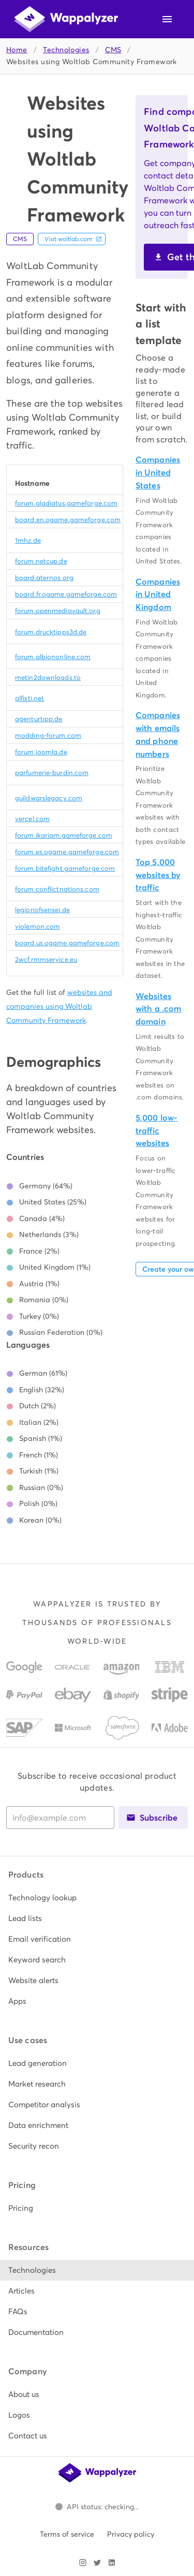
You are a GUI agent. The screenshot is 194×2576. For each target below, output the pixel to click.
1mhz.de (28, 540)
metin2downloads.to (48, 677)
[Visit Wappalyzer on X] (97, 2562)
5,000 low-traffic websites (156, 1131)
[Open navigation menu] (167, 19)
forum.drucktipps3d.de (50, 632)
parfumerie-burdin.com (51, 773)
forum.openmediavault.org (57, 611)
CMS (113, 50)
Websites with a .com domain (158, 1009)
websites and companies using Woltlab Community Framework (59, 1006)
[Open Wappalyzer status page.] (97, 2506)
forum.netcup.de (41, 561)
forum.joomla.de (41, 752)
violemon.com (37, 926)
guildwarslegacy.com (48, 798)
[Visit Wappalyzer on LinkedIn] (112, 2562)
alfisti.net (29, 698)
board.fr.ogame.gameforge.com (66, 594)
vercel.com (32, 819)
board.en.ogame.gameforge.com (68, 520)
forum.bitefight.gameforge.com (65, 868)
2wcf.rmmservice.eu (46, 959)
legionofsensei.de (42, 910)
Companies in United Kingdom (158, 595)
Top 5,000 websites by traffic (158, 875)
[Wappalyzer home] (66, 19)
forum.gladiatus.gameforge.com (66, 503)
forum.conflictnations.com (57, 889)
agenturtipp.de (39, 719)
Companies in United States (158, 472)
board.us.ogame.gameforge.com (67, 943)
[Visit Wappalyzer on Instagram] (83, 2562)
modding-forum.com (48, 735)
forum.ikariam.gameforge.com (63, 835)
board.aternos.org (44, 578)
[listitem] (97, 1897)
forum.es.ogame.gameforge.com (67, 852)
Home (16, 50)
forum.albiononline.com (53, 657)
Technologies (66, 50)
